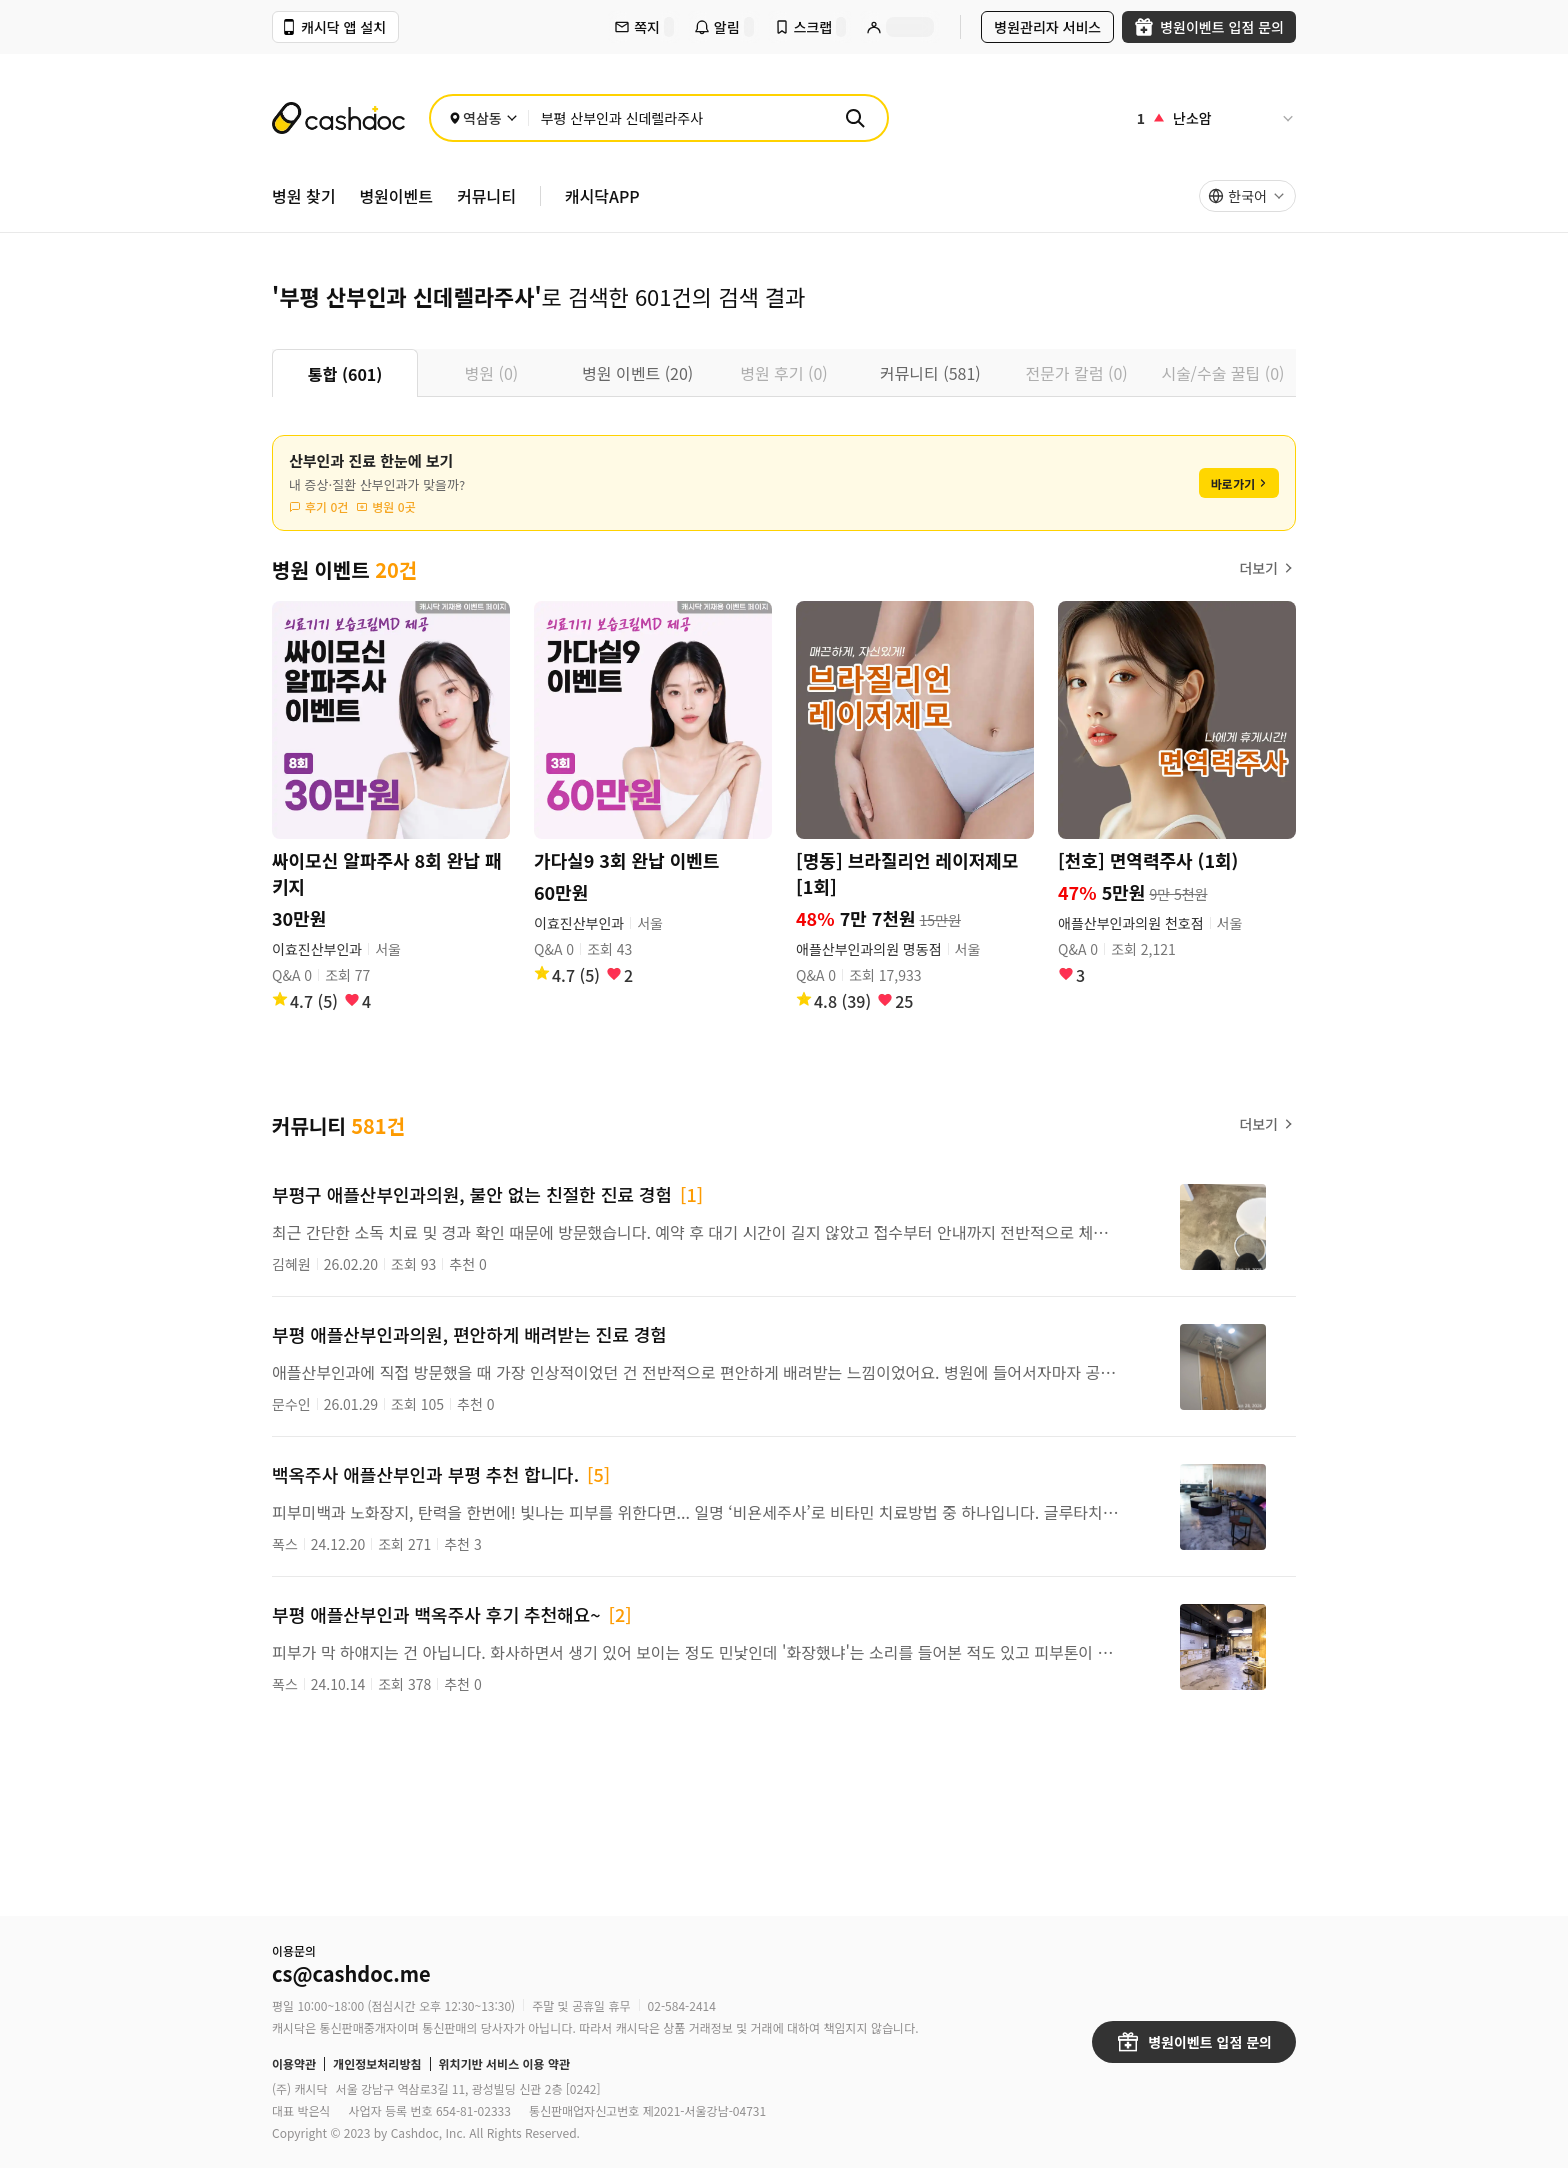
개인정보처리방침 (377, 2064)
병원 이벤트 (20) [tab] (637, 373)
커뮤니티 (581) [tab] (930, 373)
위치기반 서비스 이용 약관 (505, 2064)
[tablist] (784, 373)
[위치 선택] (483, 118)
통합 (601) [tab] (345, 374)
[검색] (855, 118)
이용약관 (294, 2064)
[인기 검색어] (1216, 118)
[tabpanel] (784, 1125)
